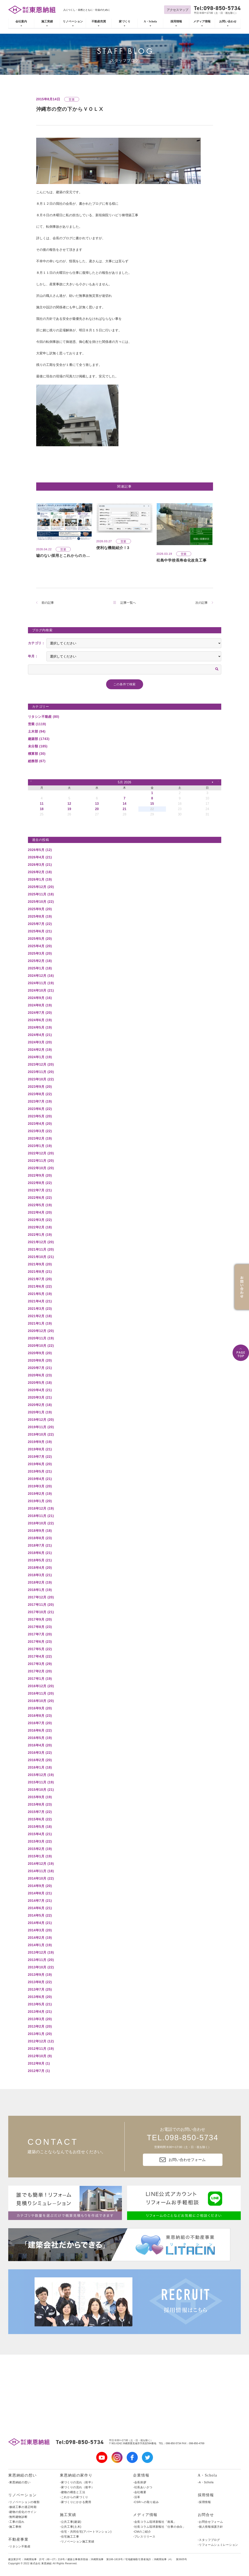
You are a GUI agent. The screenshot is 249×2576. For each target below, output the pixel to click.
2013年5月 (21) (40, 2004)
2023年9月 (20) (40, 1086)
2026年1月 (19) (40, 879)
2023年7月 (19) (40, 1101)
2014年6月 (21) (40, 1908)
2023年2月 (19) (40, 1138)
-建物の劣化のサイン (22, 2512)
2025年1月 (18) (40, 968)
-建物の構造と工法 (72, 2492)
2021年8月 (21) (40, 1271)
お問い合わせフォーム (183, 2159)
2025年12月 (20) (41, 887)
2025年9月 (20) (40, 909)
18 (42, 809)
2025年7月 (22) (40, 924)
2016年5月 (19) (40, 1738)
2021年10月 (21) (41, 1257)
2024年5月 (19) (40, 1027)
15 (152, 803)
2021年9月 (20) (40, 1264)
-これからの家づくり (74, 2497)
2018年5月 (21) (40, 1560)
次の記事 (201, 602)
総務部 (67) (37, 761)
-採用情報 (204, 2502)
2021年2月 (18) (40, 1316)
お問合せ (206, 2515)
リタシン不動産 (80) (43, 716)
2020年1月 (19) (40, 1412)
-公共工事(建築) (70, 2521)
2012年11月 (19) (41, 2048)
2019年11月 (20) (41, 1427)
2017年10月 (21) (41, 1612)
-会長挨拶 (139, 2482)
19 (69, 809)
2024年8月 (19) (40, 1005)
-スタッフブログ (209, 2539)
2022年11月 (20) (41, 1160)
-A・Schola (206, 2482)
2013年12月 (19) (41, 1952)
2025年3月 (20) (40, 953)
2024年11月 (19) (41, 983)
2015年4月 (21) (40, 1834)
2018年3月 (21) (40, 1575)
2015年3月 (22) (40, 1841)
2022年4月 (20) (40, 1212)
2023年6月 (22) (40, 1109)
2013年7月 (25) (40, 1989)
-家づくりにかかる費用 (75, 2502)
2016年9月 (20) (40, 1708)
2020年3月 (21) (40, 1397)
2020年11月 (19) (41, 1338)
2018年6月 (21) (40, 1553)
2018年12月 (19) (41, 1508)
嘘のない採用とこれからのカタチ (65, 556)
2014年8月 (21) (40, 1893)
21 (124, 809)
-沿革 (136, 2497)
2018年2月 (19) (40, 1582)
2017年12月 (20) (41, 1597)
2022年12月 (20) (41, 1153)
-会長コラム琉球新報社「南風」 (154, 2521)
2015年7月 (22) (40, 1812)
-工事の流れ (16, 2521)
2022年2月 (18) (40, 1227)
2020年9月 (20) (40, 1353)
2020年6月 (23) (40, 1375)
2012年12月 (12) (41, 2041)
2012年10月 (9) (40, 2056)
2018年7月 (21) (40, 1545)
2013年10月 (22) (41, 1967)
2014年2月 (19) (40, 1937)
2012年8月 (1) (39, 2063)
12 (69, 803)
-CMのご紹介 (142, 2531)
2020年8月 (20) (40, 1360)
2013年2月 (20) (40, 2026)
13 (97, 803)
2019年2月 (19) (40, 1493)
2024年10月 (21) (41, 990)
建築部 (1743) (39, 739)
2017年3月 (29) (40, 1664)
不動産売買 (98, 21)
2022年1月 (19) (40, 1234)
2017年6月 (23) (40, 1641)
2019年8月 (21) (40, 1449)
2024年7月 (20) (40, 1012)
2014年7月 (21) (40, 1900)
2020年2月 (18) (40, 1405)
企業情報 (141, 2475)
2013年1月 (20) (40, 2034)
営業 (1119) (37, 724)
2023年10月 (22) (41, 1079)
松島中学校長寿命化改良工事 (181, 560)
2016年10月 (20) (41, 1701)
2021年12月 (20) (41, 1242)
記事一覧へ (128, 602)
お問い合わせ (227, 21)
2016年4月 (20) (40, 1745)
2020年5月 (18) (40, 1382)
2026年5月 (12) (40, 850)
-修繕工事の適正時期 (22, 2507)
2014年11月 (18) (41, 1871)
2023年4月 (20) (40, 1123)
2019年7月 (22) (40, 1456)
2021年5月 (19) (40, 1294)
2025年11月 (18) (41, 894)
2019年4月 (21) (40, 1479)
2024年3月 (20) (40, 1042)
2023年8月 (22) (40, 1094)
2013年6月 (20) (40, 1997)
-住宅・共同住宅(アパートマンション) (85, 2531)
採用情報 (176, 21)
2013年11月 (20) (41, 1960)
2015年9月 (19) (40, 1797)
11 (42, 803)
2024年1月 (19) (40, 1057)
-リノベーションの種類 (23, 2502)
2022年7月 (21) (40, 1190)
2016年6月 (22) (40, 1730)
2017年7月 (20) (40, 1634)
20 (97, 809)
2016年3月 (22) (40, 1752)
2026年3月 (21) (40, 864)
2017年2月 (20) (40, 1671)
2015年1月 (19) (40, 1856)
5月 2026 (124, 782)
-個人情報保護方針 (210, 2526)
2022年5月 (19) (40, 1205)
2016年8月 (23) (40, 1715)
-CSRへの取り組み (146, 2502)
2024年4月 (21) (40, 1035)
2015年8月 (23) (40, 1804)
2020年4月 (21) (40, 1390)
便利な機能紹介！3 (112, 548)
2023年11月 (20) (41, 1072)
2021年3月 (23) (40, 1308)
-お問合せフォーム (210, 2521)
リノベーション (73, 21)
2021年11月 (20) (41, 1249)
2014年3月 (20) (40, 1930)
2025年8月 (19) (40, 916)
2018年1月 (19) (40, 1590)
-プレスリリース (144, 2536)
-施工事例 (14, 2526)
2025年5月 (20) (40, 938)
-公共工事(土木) (70, 2526)
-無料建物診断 (18, 2516)
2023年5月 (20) (40, 1116)
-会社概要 (139, 2492)
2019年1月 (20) (40, 1501)
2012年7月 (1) (39, 2071)
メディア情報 (202, 21)
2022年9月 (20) (40, 1175)
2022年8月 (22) (40, 1183)
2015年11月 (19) (41, 1782)
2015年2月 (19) (40, 1849)
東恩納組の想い (22, 2475)
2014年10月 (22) (41, 1878)
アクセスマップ (177, 10)
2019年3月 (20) (40, 1486)
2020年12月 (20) (41, 1331)
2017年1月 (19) (40, 1678)
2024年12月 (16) (41, 975)
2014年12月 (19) (41, 1863)
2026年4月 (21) (40, 857)
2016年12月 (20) (41, 1686)
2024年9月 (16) (40, 998)
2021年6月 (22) (40, 1286)
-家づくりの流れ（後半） (77, 2487)
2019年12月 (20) (41, 1419)
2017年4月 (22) (40, 1656)
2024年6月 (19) (40, 1020)
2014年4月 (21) (40, 1923)
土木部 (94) (37, 731)
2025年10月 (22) (41, 901)
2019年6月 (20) (40, 1464)
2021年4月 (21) (40, 1301)
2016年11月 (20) (41, 1693)
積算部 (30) (37, 753)
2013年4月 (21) (40, 2011)
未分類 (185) (38, 746)
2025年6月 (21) (40, 931)
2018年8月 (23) (40, 1538)
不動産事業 (18, 2539)
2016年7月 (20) (40, 1723)
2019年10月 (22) (41, 1434)
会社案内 (21, 21)
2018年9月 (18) (40, 1530)
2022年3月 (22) (40, 1220)
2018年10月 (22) (41, 1523)
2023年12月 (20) (41, 1064)
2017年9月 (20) (40, 1619)
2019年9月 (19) (40, 1442)
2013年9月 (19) (40, 1974)
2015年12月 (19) (41, 1775)
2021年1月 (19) (40, 1323)
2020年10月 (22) (41, 1345)
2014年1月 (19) (40, 1945)
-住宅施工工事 (69, 2536)
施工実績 (47, 21)
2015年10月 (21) (41, 1789)
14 (124, 803)
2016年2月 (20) (40, 1760)
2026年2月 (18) (40, 872)
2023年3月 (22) (40, 1131)
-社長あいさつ (142, 2487)
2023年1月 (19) (40, 1146)
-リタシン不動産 (19, 2546)
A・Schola (150, 21)
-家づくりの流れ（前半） (77, 2482)
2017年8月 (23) (40, 1627)
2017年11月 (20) (41, 1604)
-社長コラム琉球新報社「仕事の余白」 (159, 2526)
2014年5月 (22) (40, 1915)
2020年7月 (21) (40, 1368)
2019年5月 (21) (40, 1471)
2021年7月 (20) (40, 1279)
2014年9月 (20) (40, 1886)
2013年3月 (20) (40, 2019)
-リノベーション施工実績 (77, 2541)
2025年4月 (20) (40, 946)
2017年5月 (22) (40, 1649)
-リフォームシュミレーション (218, 2544)
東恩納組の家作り (76, 2475)
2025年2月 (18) (40, 961)
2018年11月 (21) (41, 1516)
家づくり (124, 21)
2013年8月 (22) (40, 1982)
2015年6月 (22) (40, 1819)
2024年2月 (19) (40, 1049)
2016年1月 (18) (40, 1767)
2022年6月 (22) (40, 1197)
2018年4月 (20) (40, 1567)
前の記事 (48, 602)
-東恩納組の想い (19, 2482)
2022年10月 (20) (41, 1168)
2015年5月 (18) (40, 1826)
